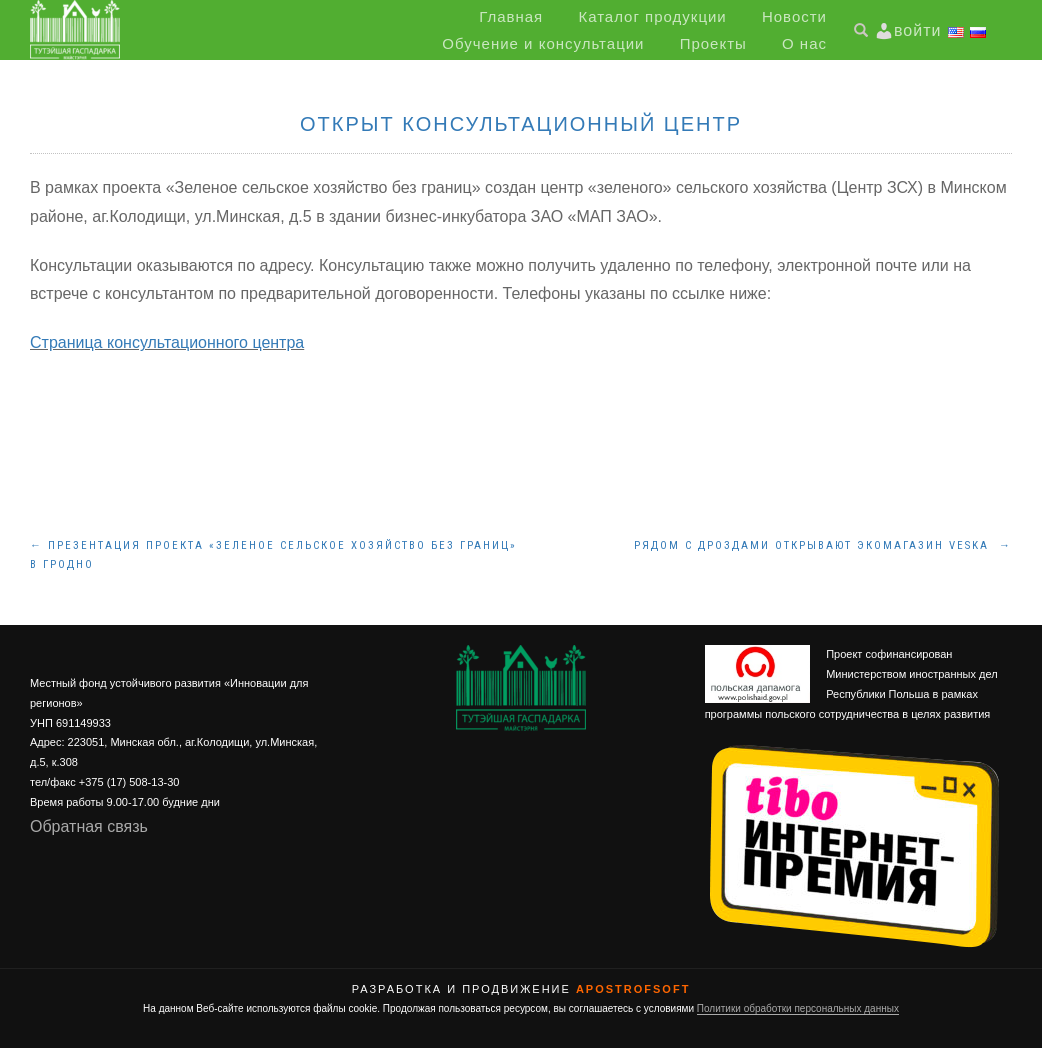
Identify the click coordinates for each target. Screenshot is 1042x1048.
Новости (794, 16)
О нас (804, 43)
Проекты (713, 43)
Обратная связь (89, 826)
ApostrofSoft (633, 989)
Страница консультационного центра (167, 342)
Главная (511, 16)
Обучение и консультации (543, 43)
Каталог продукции (652, 16)
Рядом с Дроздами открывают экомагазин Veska (823, 545)
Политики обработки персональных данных (798, 1008)
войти (917, 30)
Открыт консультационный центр (521, 124)
